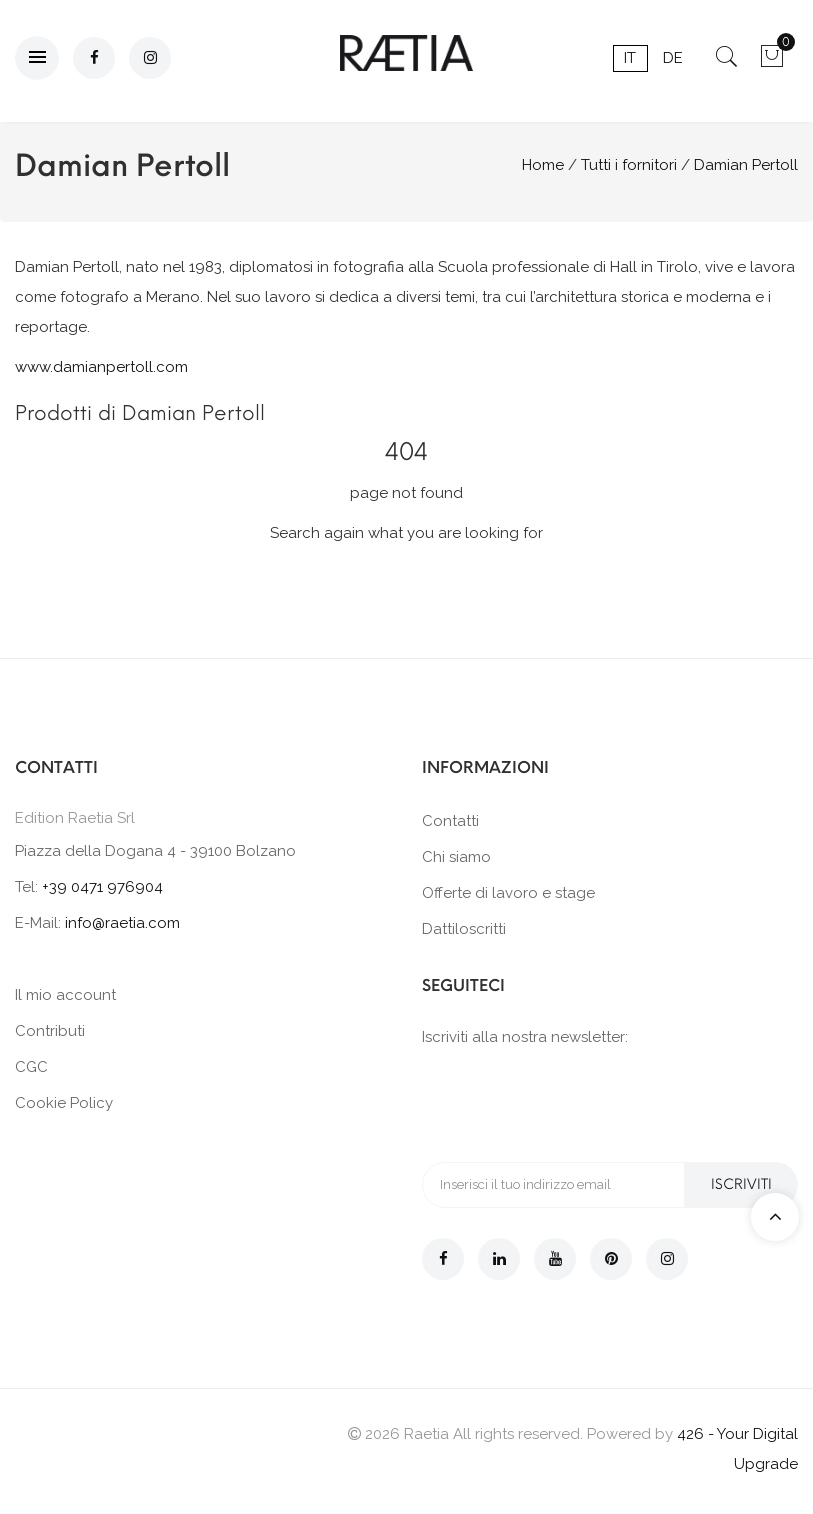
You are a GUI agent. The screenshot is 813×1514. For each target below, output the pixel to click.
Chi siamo (456, 857)
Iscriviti (741, 1184)
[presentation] (574, 1103)
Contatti (450, 821)
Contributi (50, 1031)
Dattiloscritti (464, 929)
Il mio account (65, 995)
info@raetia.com (122, 923)
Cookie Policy (64, 1103)
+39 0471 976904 (102, 887)
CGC (31, 1067)
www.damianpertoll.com (101, 367)
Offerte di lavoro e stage (508, 893)
